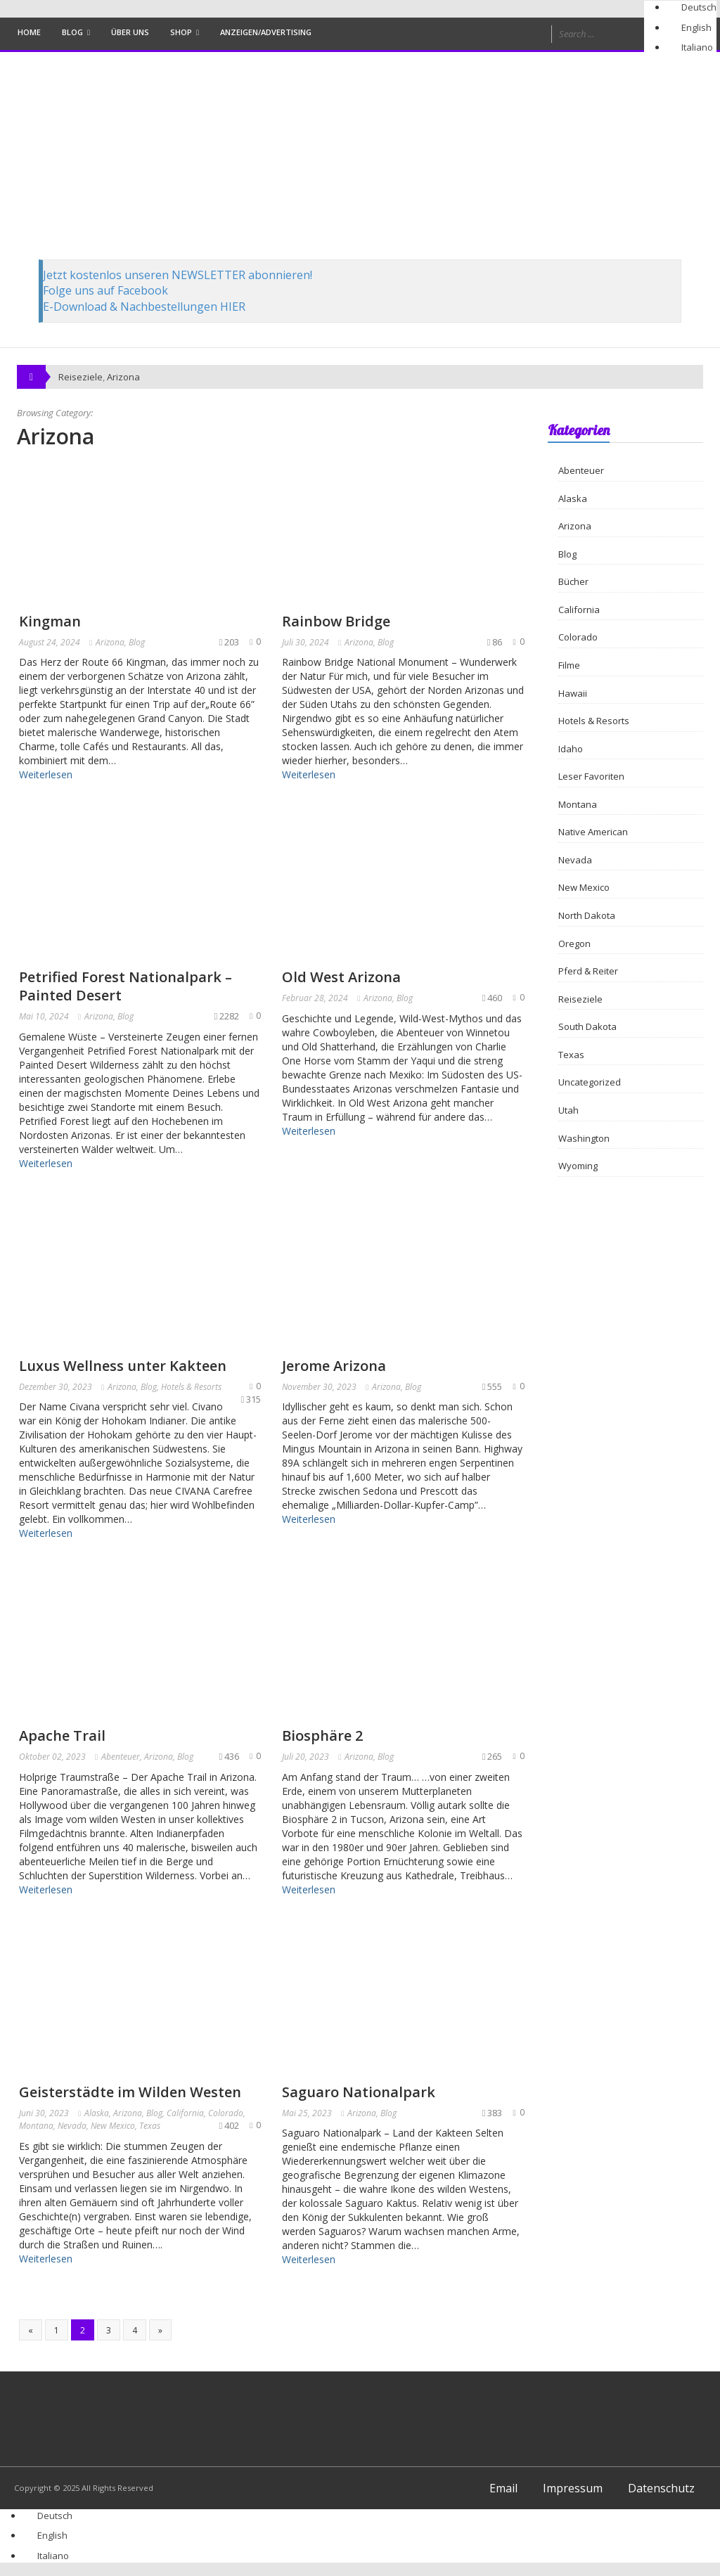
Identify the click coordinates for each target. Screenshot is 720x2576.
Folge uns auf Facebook (105, 290)
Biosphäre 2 (322, 1735)
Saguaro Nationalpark (358, 2091)
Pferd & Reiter (588, 971)
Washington (584, 1138)
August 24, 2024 (49, 642)
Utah (568, 1110)
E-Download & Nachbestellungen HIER (144, 306)
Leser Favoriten (591, 776)
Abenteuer (120, 1757)
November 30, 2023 (319, 1387)
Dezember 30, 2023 (55, 1387)
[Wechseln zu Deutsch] (692, 7)
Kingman (50, 621)
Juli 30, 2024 (305, 642)
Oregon (574, 943)
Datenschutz (661, 2488)
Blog (72, 32)
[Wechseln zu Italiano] (691, 47)
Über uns (130, 32)
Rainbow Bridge (336, 621)
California (185, 2113)
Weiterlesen (45, 774)
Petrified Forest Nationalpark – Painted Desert (125, 986)
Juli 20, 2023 (305, 1757)
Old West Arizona (341, 976)
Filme (569, 665)
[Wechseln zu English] (690, 27)
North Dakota (586, 915)
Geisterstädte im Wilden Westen (130, 2091)
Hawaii (572, 693)
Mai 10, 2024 (44, 1016)
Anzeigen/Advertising (265, 32)
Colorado (225, 2113)
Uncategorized (589, 1082)
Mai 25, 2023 (307, 2113)
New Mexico (113, 2126)
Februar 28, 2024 (315, 998)
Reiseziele (580, 999)
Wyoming (578, 1165)
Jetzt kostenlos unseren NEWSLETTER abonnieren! (177, 275)
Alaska (96, 2113)
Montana (36, 2126)
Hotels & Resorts (191, 1387)
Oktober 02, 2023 (52, 1757)
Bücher (573, 581)
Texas (149, 2126)
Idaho (570, 748)
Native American (593, 831)
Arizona (123, 377)
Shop (181, 32)
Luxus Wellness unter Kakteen (122, 1365)
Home (29, 32)
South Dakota (587, 1026)
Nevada (72, 2126)
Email (503, 2488)
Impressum (573, 2488)
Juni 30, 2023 (44, 2113)
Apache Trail (62, 1735)
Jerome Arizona (334, 1365)
